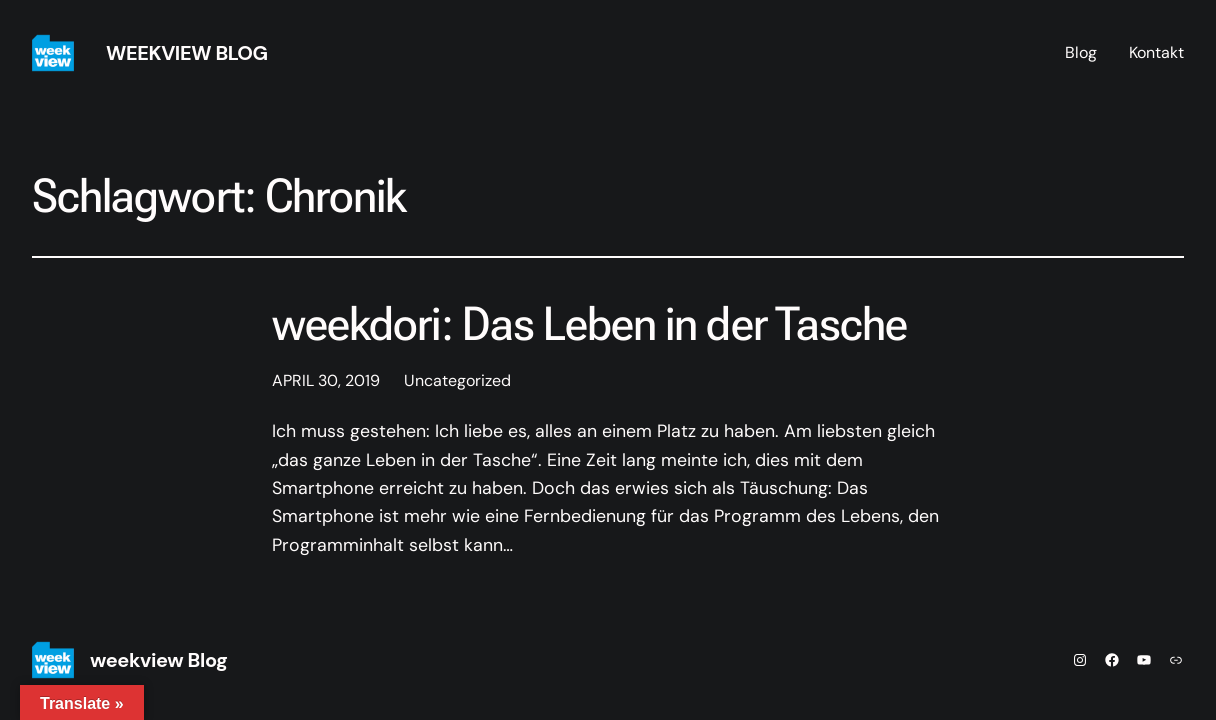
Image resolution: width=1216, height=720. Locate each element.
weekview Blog (187, 53)
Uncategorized (457, 380)
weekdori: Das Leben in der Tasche (589, 324)
